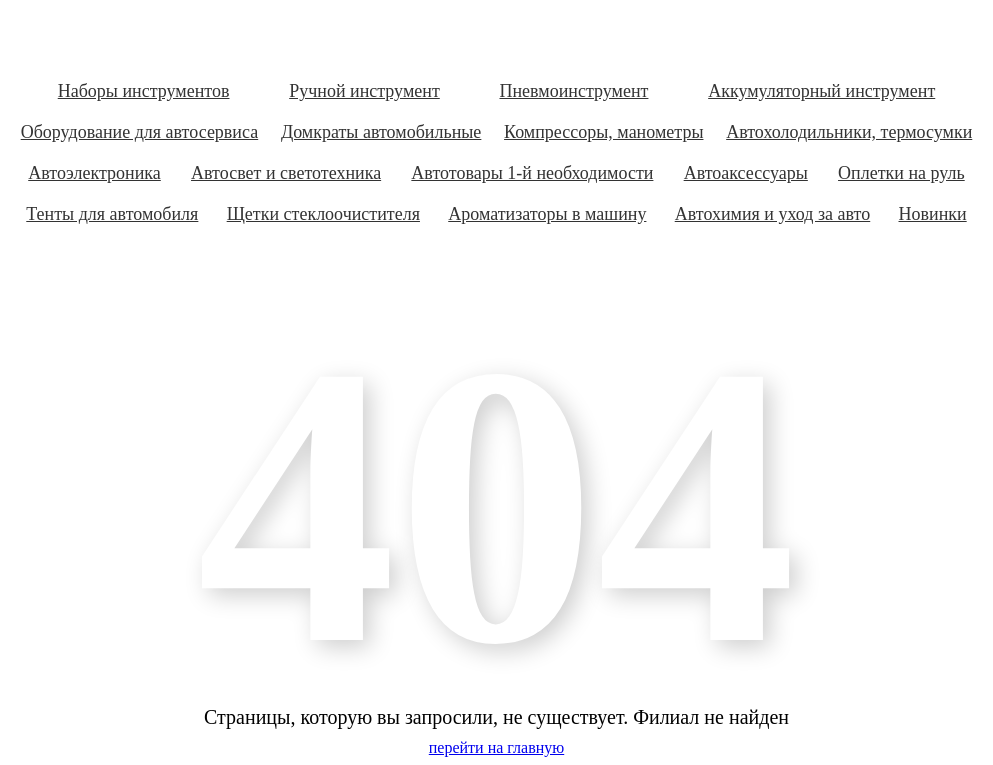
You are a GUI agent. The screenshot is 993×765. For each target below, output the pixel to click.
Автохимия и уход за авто (773, 214)
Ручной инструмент (364, 91)
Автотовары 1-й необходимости (532, 173)
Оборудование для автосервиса (140, 132)
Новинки (933, 214)
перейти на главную (496, 747)
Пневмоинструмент (573, 91)
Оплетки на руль (901, 173)
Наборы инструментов (144, 91)
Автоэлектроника (94, 173)
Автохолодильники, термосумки (849, 132)
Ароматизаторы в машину (547, 214)
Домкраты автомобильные (381, 132)
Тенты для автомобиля (112, 214)
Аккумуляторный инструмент (821, 91)
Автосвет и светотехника (286, 173)
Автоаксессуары (746, 173)
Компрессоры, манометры (603, 132)
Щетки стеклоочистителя (323, 214)
